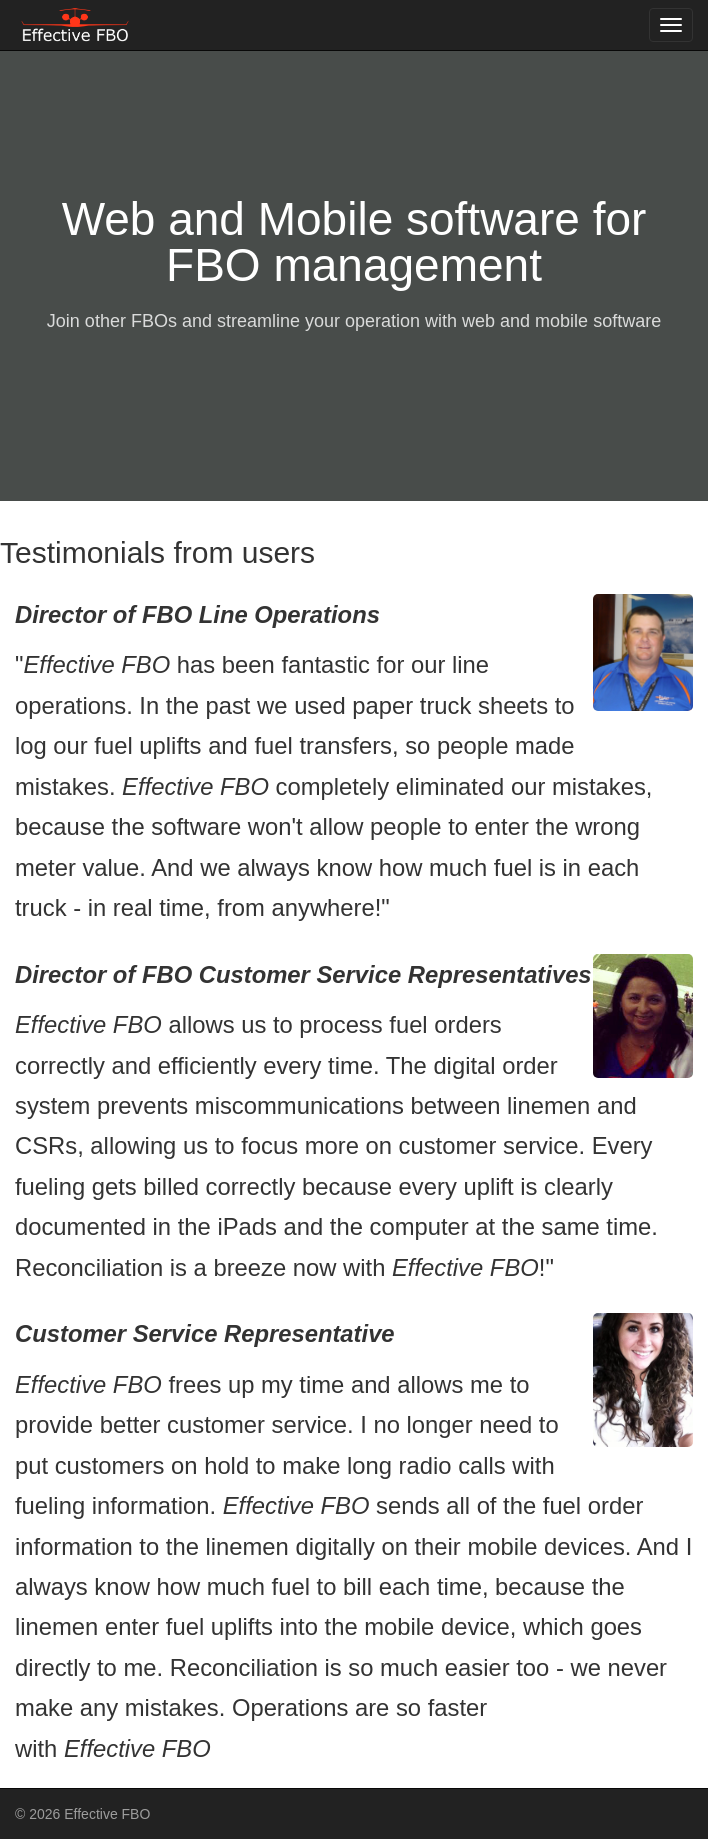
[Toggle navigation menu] (671, 25)
